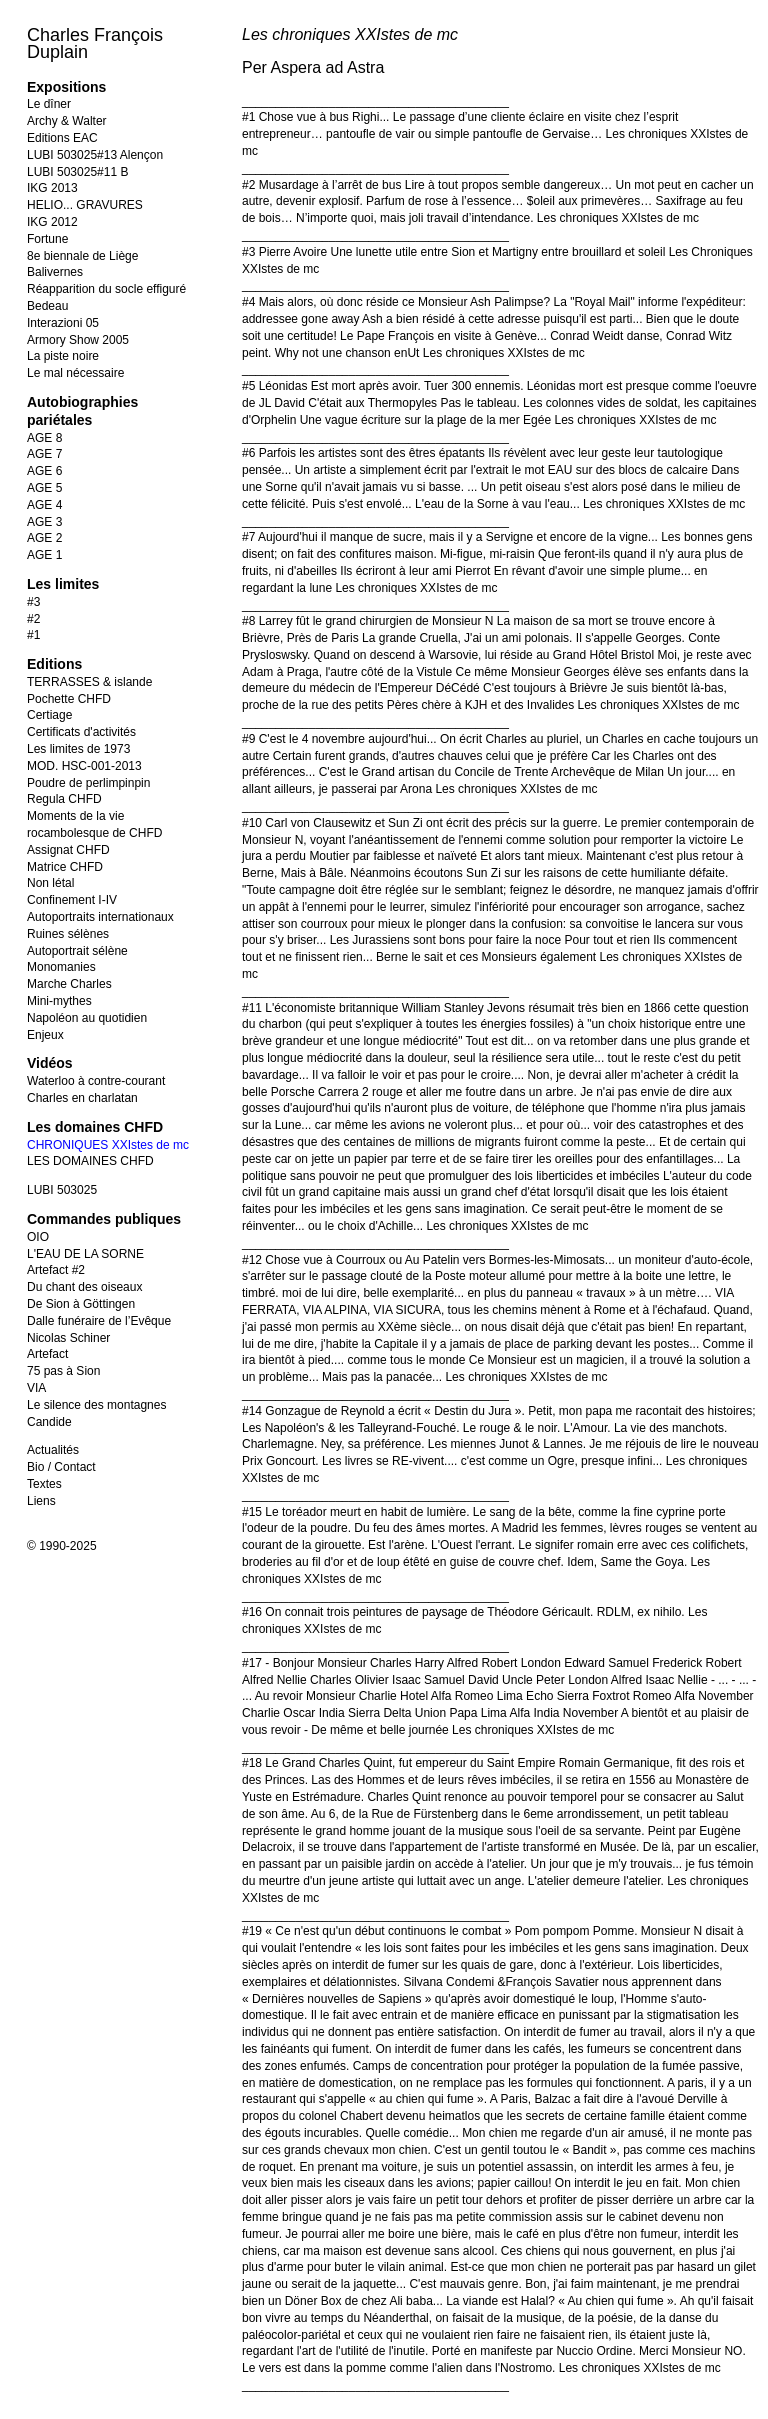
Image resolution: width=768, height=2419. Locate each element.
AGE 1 (44, 555)
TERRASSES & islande (89, 682)
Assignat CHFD (68, 850)
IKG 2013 (52, 188)
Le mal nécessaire (75, 373)
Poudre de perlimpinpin (88, 783)
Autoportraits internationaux (100, 917)
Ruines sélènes (68, 934)
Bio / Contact (61, 1467)
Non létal (50, 883)
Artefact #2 (56, 1270)
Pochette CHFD (69, 699)
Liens (41, 1501)
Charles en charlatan (82, 1098)
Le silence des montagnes (96, 1405)
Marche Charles (69, 984)
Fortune (47, 239)
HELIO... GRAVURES (85, 205)
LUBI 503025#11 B (77, 172)
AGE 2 (44, 538)
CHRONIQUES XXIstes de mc (108, 1145)
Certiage (49, 715)
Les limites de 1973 (78, 749)
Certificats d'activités (81, 732)
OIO (38, 1237)
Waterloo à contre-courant (96, 1081)
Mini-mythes (59, 1001)
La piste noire (63, 356)
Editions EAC (62, 138)
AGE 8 (44, 438)
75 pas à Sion (63, 1371)
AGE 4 (44, 505)
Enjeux (45, 1035)
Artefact (47, 1354)
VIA (36, 1388)
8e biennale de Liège (82, 256)
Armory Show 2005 (78, 340)
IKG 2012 (52, 222)
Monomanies (61, 967)
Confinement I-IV (72, 900)
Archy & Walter (67, 121)
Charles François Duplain (95, 43)
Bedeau (47, 306)
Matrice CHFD (65, 867)
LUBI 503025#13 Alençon (95, 155)
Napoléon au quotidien (87, 1018)
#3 (33, 602)
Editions (54, 664)
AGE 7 (44, 454)
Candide (49, 1422)
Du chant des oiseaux (84, 1287)
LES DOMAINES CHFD (90, 1161)
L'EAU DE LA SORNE (85, 1254)
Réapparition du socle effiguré (106, 289)
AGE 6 (44, 471)
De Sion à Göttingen (81, 1304)
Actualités (53, 1450)
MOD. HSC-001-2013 (84, 766)
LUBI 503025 (62, 1190)
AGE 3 (44, 522)
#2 (33, 619)
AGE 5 (44, 488)
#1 (33, 635)
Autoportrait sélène (77, 951)
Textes (44, 1484)
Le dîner (49, 104)
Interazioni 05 (63, 323)
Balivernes (55, 272)
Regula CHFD (64, 799)
